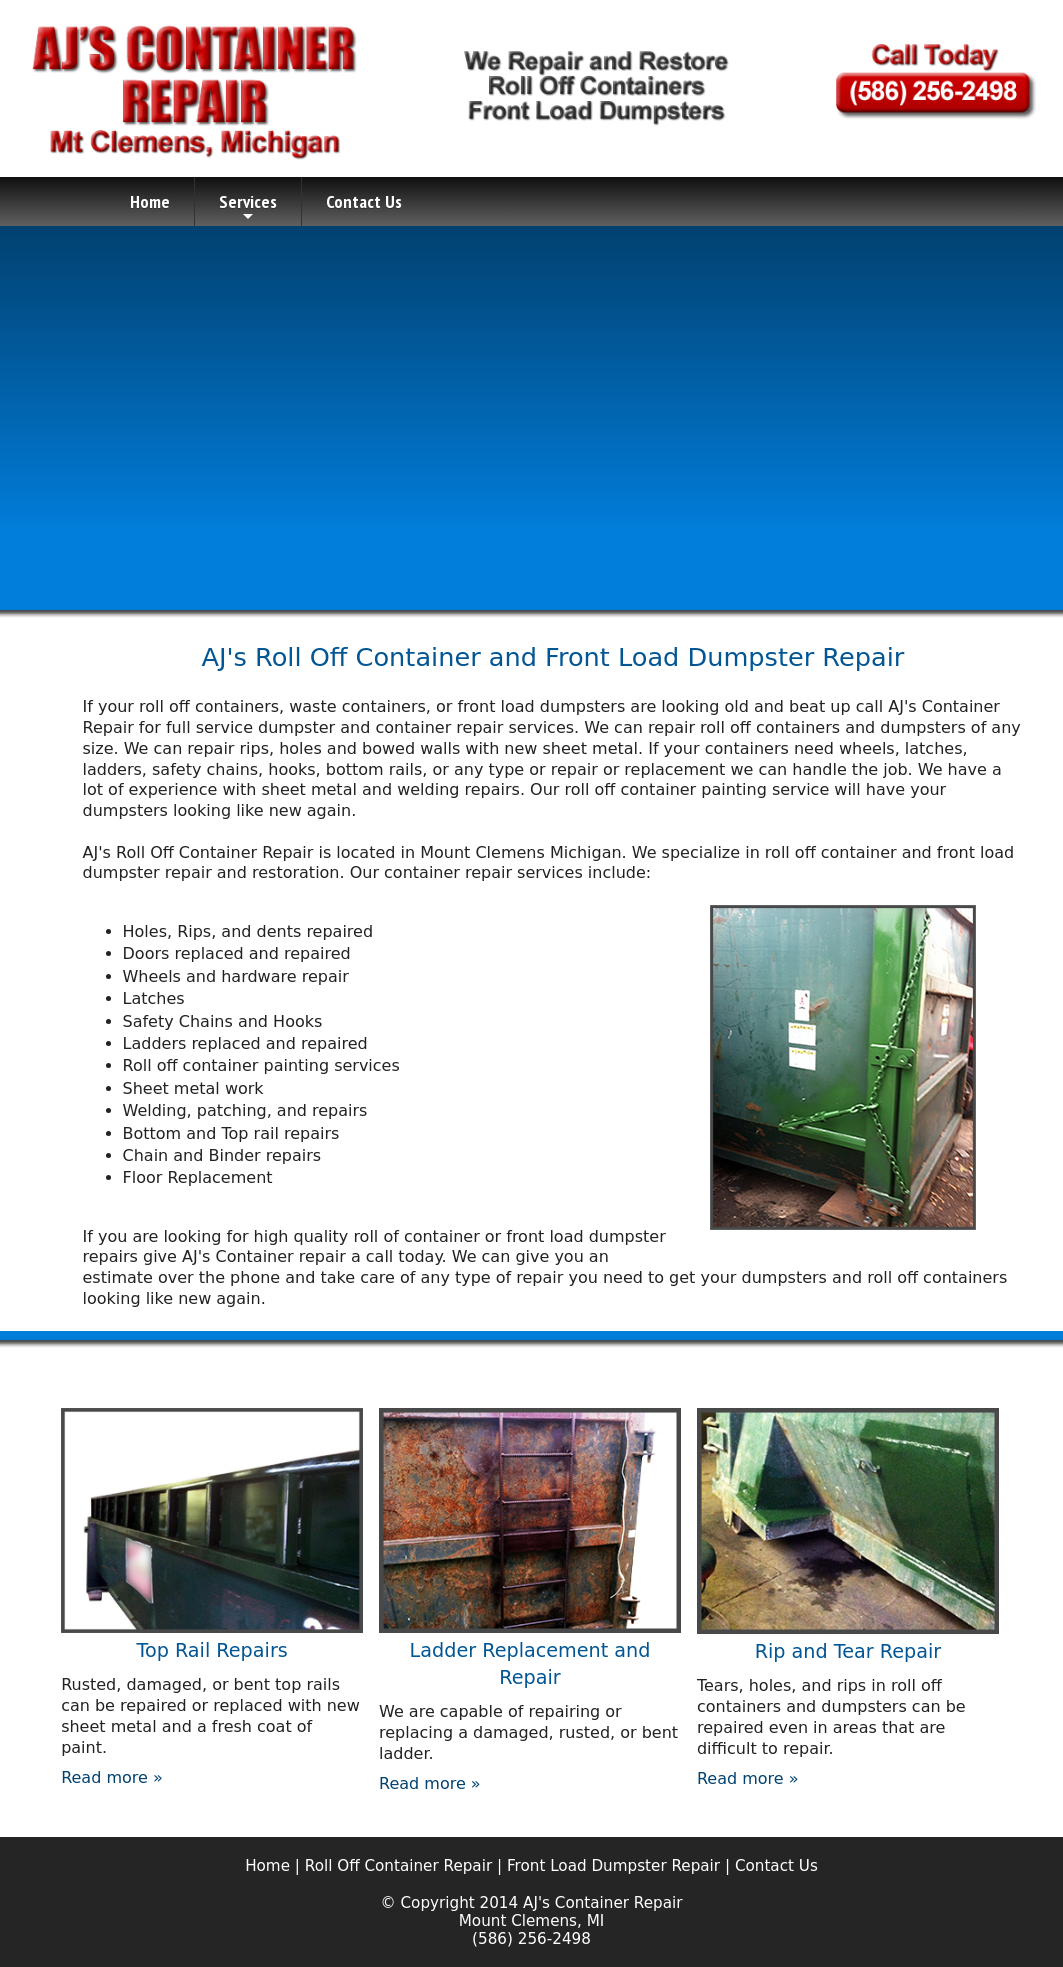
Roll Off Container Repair (401, 1866)
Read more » (112, 1777)
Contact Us (364, 201)
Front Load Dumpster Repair (613, 1866)
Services (248, 208)
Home (150, 201)
